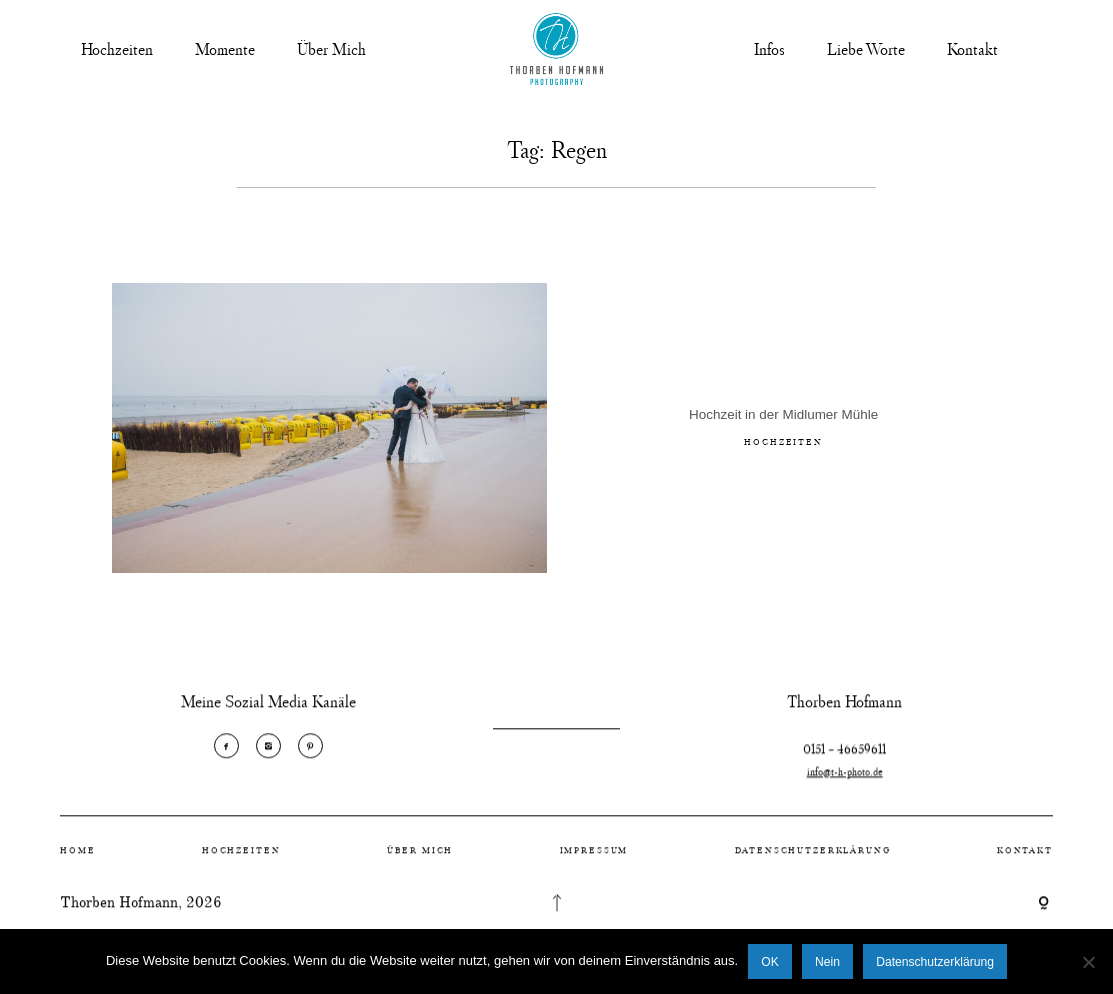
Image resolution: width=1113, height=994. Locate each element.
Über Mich (331, 49)
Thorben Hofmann (119, 913)
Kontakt (972, 49)
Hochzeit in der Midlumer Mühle (783, 418)
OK (770, 962)
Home (77, 859)
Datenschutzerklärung (813, 859)
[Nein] (1088, 962)
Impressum (594, 859)
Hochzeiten (117, 49)
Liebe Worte (866, 49)
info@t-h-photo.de (845, 792)
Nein (827, 962)
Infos (769, 49)
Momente (225, 49)
